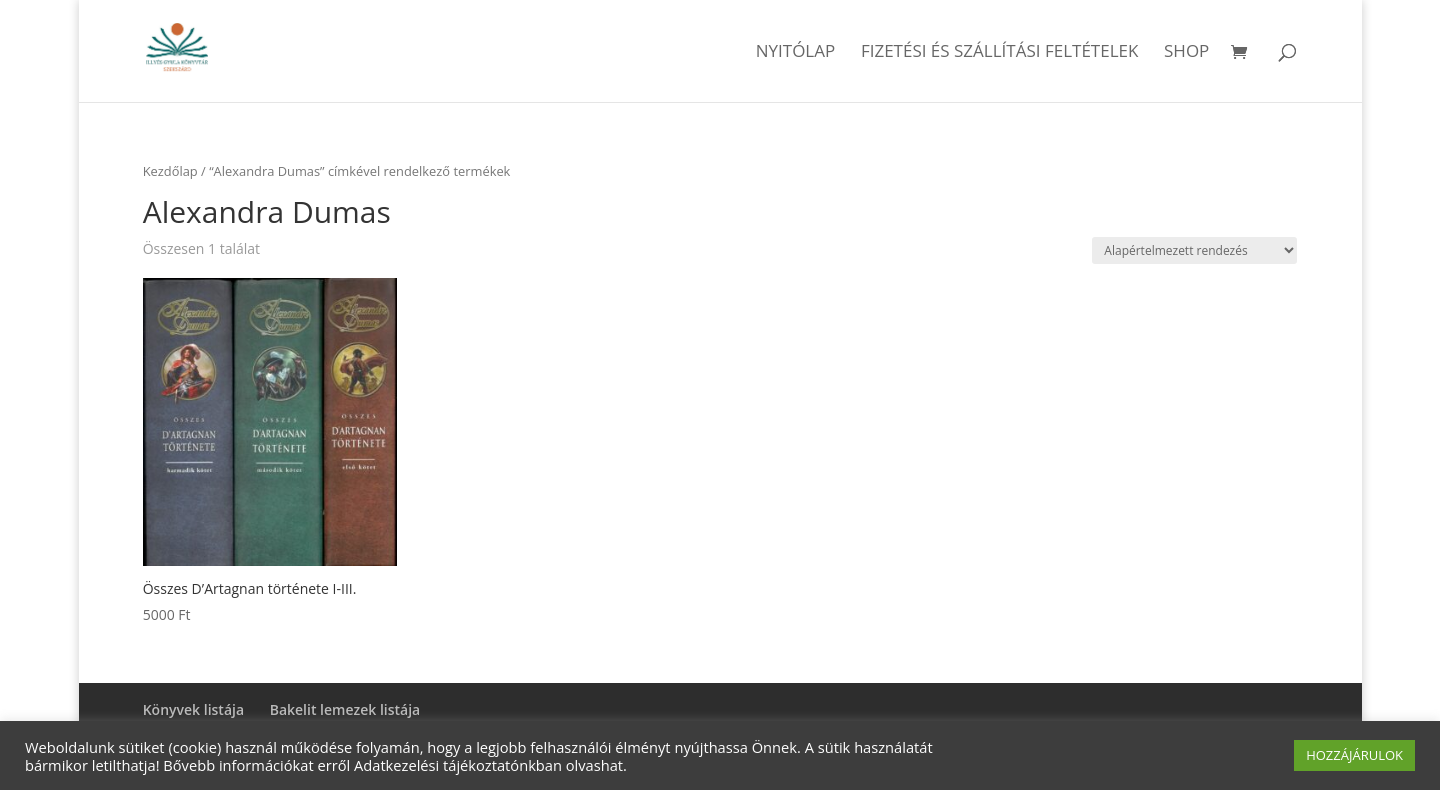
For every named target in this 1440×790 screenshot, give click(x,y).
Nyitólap (796, 53)
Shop (1186, 53)
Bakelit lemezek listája (345, 709)
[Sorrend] (1194, 250)
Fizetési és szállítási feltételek (1000, 53)
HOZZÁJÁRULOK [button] (1354, 755)
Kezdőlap (170, 171)
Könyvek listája (193, 709)
